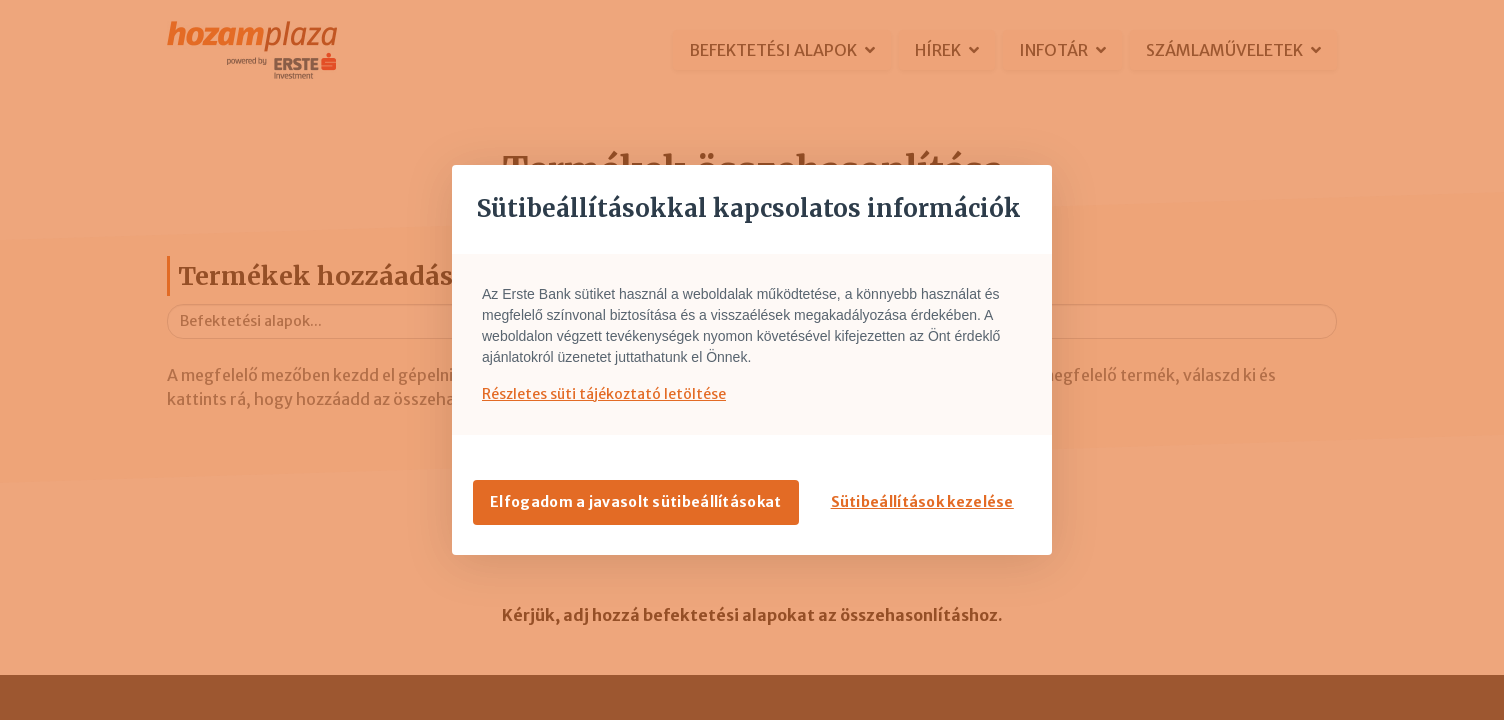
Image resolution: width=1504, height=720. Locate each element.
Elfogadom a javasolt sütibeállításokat (635, 502)
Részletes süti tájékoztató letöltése (604, 394)
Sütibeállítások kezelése (922, 502)
